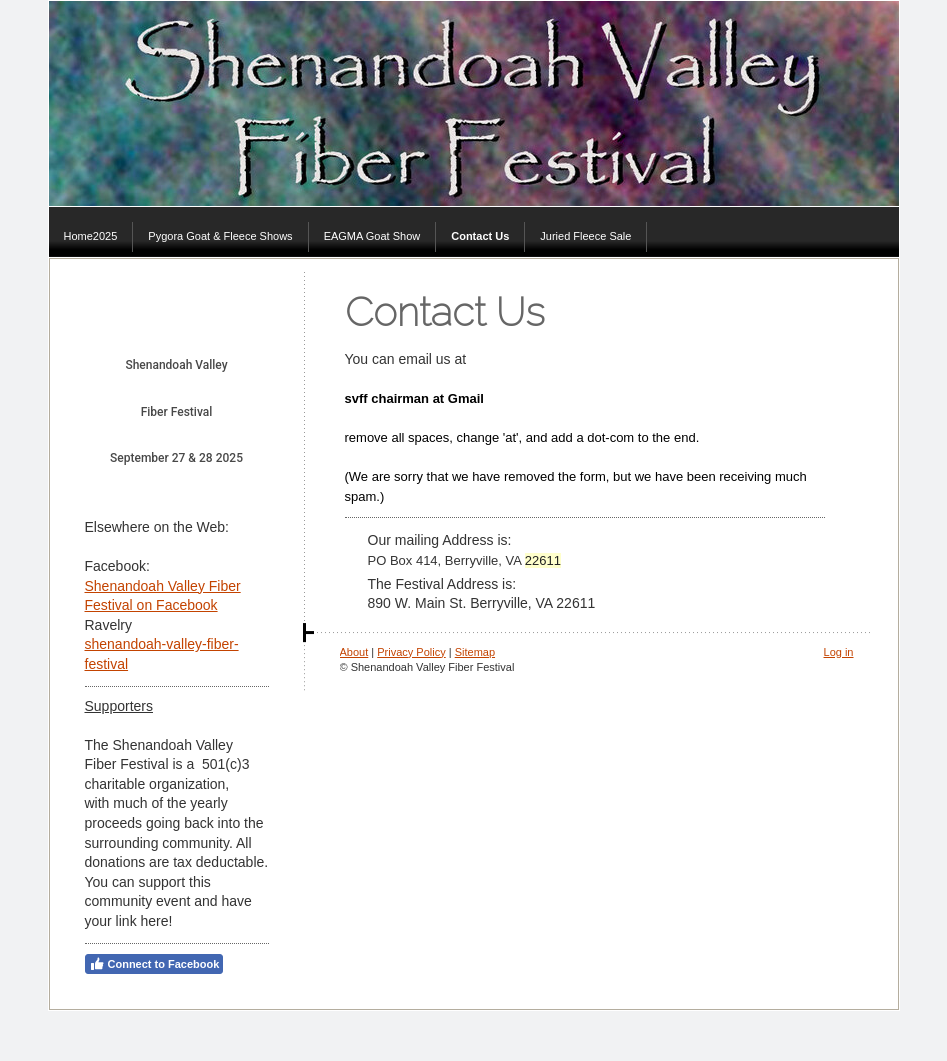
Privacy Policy (411, 652)
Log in (839, 652)
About (354, 652)
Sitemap (475, 652)
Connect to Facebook (154, 964)
